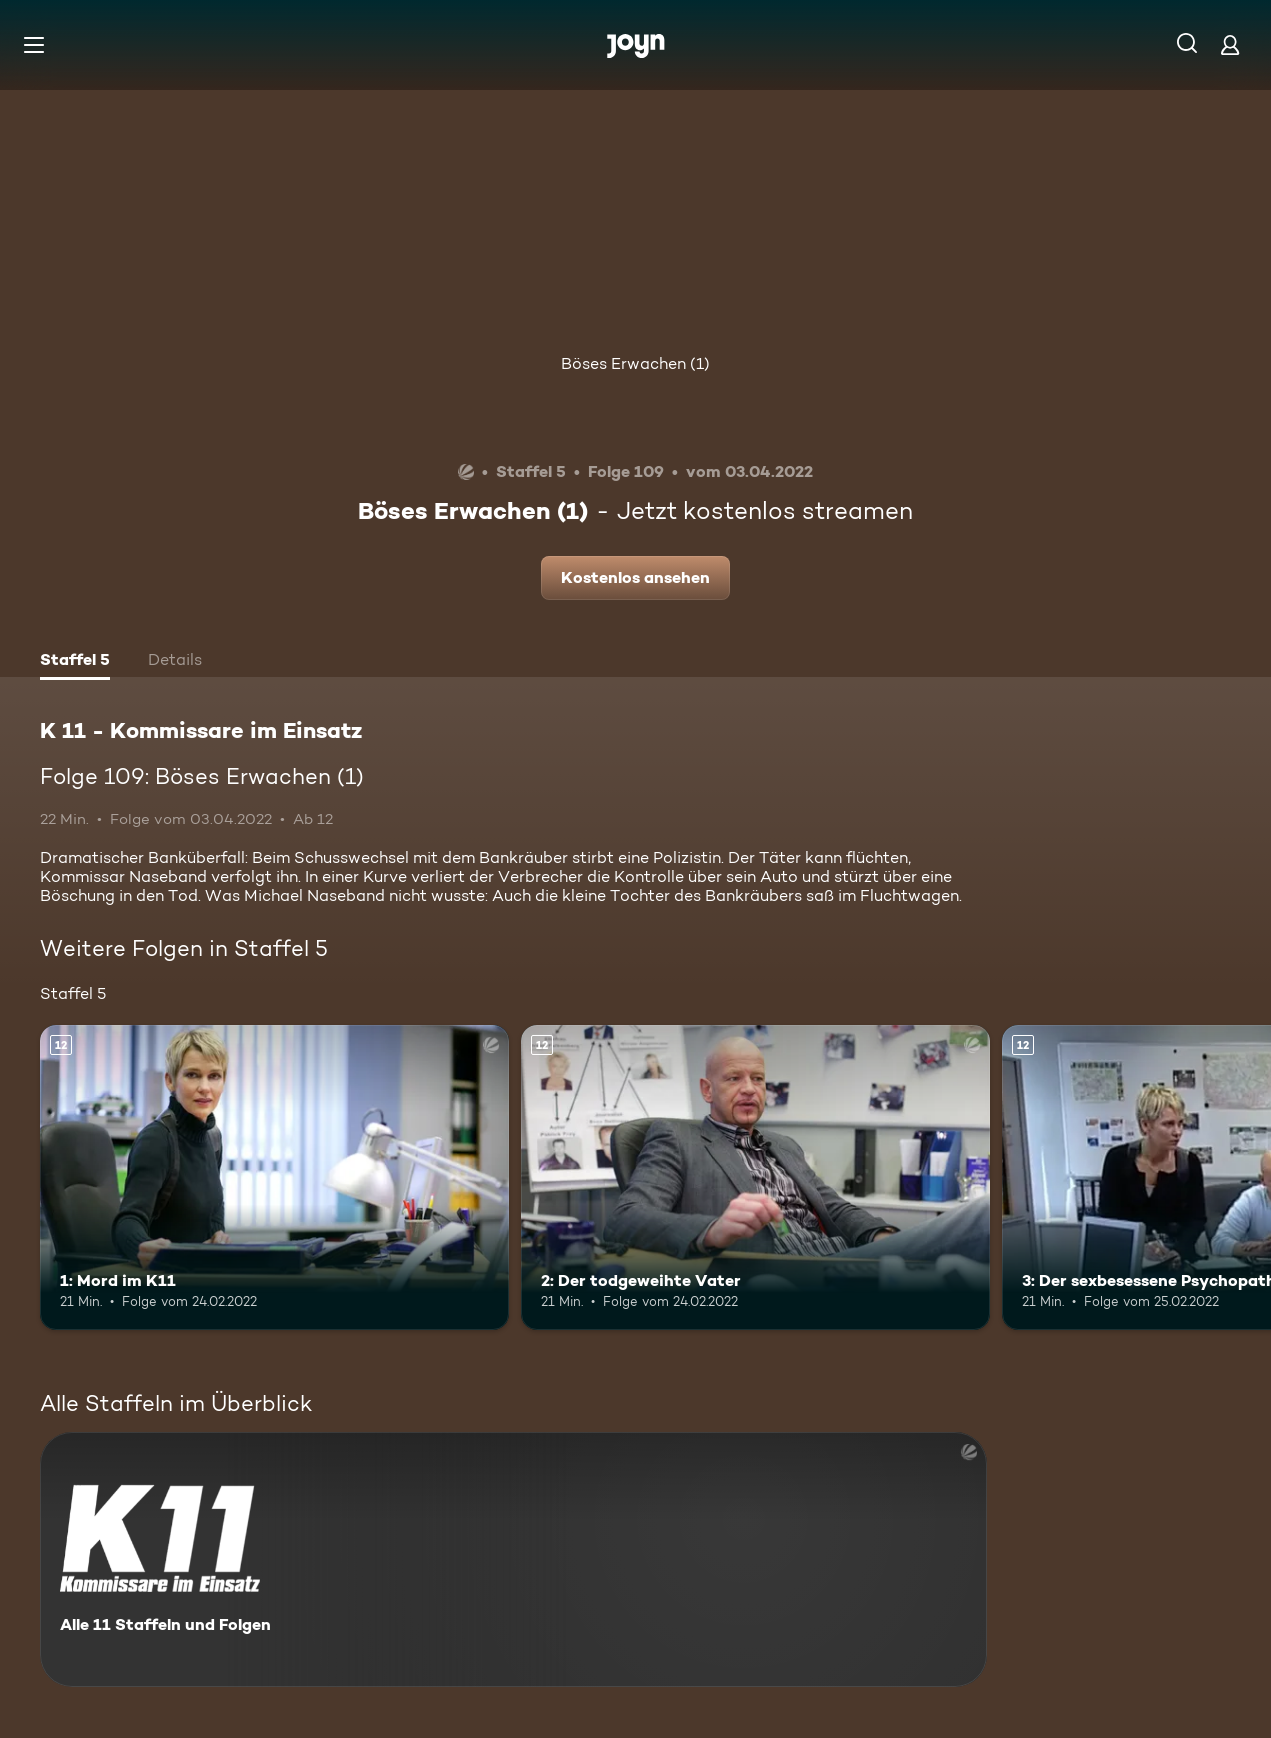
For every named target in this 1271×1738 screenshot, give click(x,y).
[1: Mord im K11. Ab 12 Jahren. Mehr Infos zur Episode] (274, 1177)
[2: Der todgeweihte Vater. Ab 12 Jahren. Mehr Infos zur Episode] (755, 1177)
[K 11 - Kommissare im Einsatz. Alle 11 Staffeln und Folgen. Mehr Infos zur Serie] (513, 1559)
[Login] (1230, 44)
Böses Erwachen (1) (635, 363)
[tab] (75, 662)
